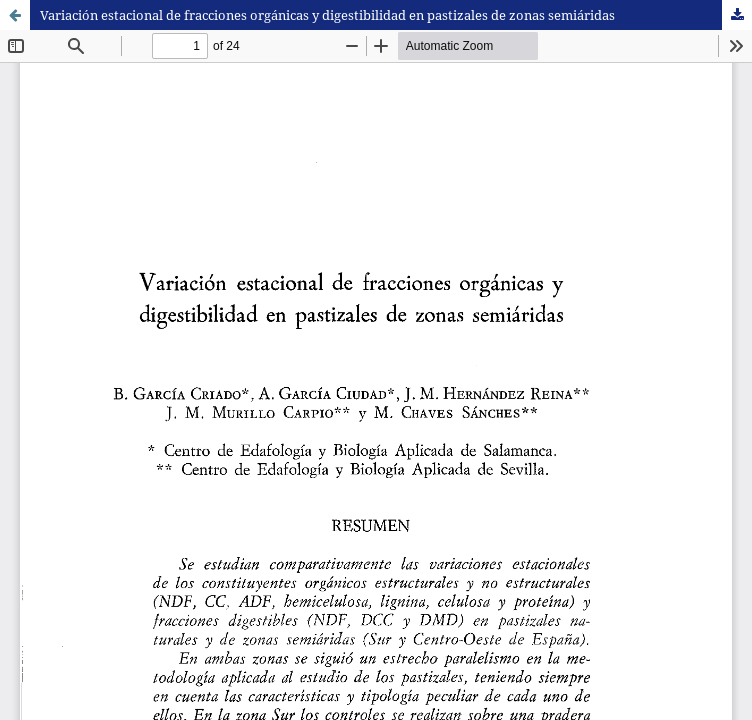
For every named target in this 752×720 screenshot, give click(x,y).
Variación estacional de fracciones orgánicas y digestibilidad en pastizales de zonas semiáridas (327, 15)
